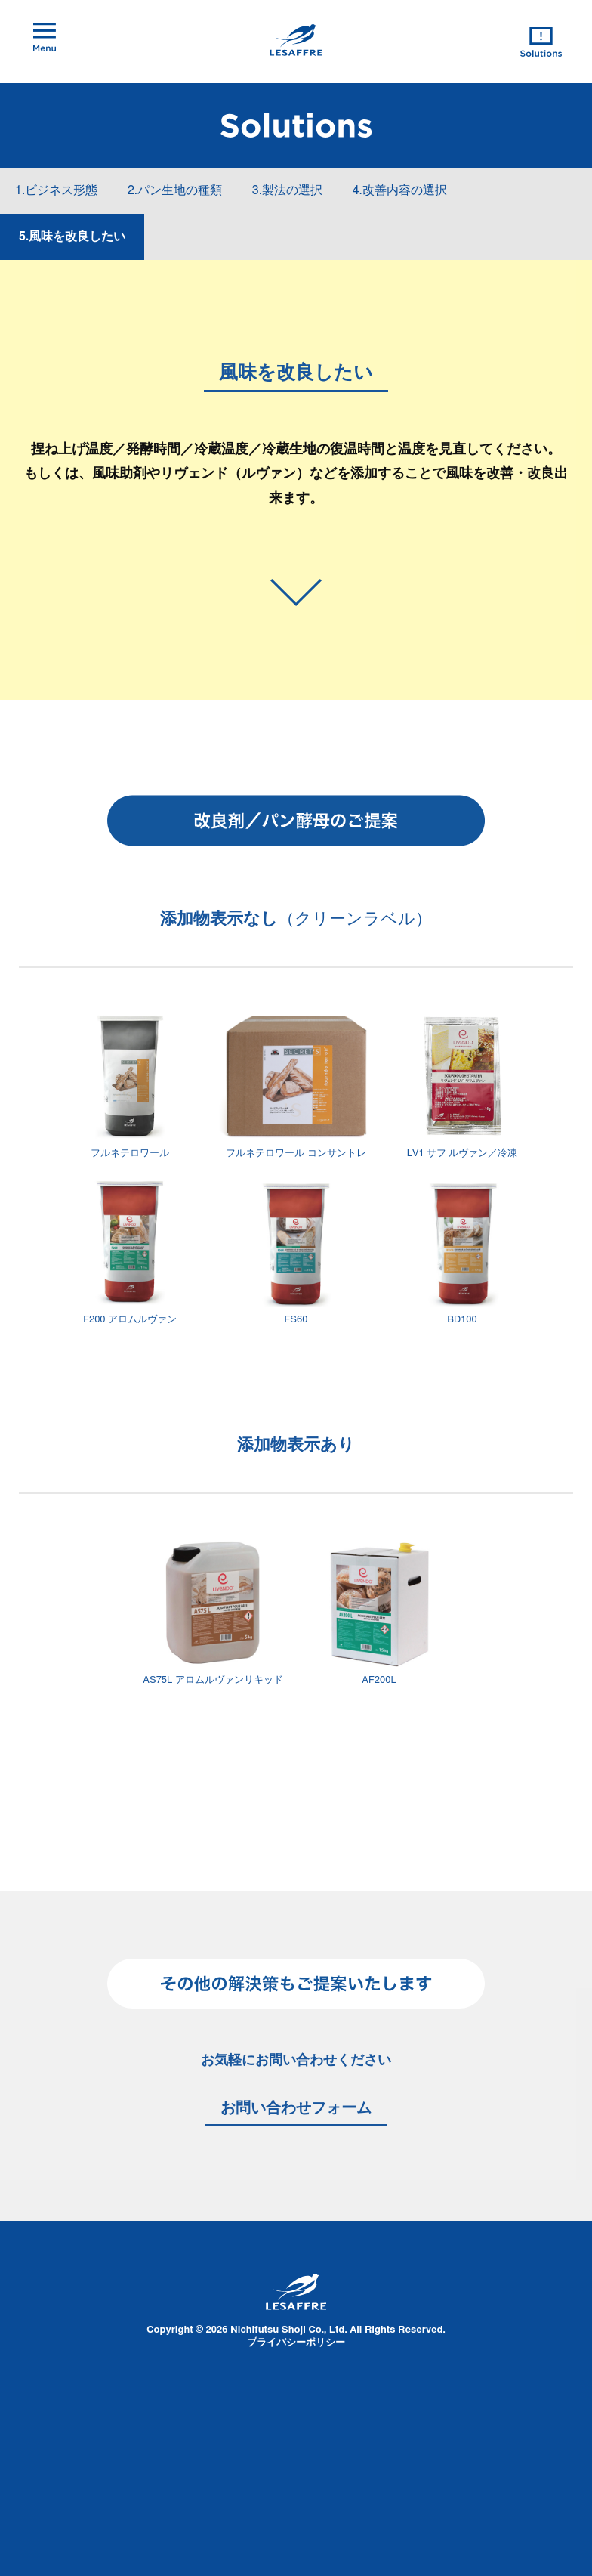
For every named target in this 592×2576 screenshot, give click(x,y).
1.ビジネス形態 (56, 190)
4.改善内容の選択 (400, 190)
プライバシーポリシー (296, 2343)
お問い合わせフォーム (296, 2108)
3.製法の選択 (287, 190)
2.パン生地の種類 (175, 190)
